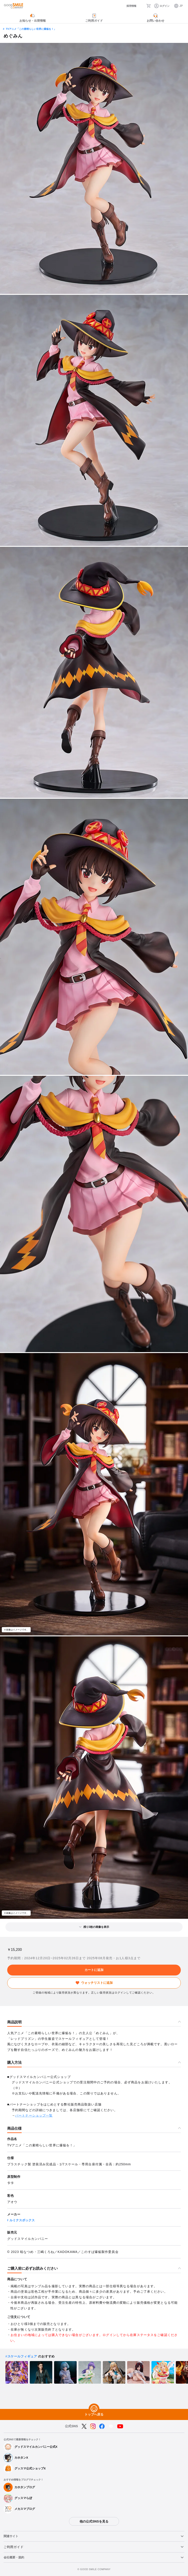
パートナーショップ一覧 (34, 2115)
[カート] (149, 6)
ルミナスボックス (22, 2220)
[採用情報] (127, 6)
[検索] (141, 6)
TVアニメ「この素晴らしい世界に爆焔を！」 (31, 29)
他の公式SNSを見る (94, 2521)
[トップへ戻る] (94, 2409)
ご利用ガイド (13, 2547)
